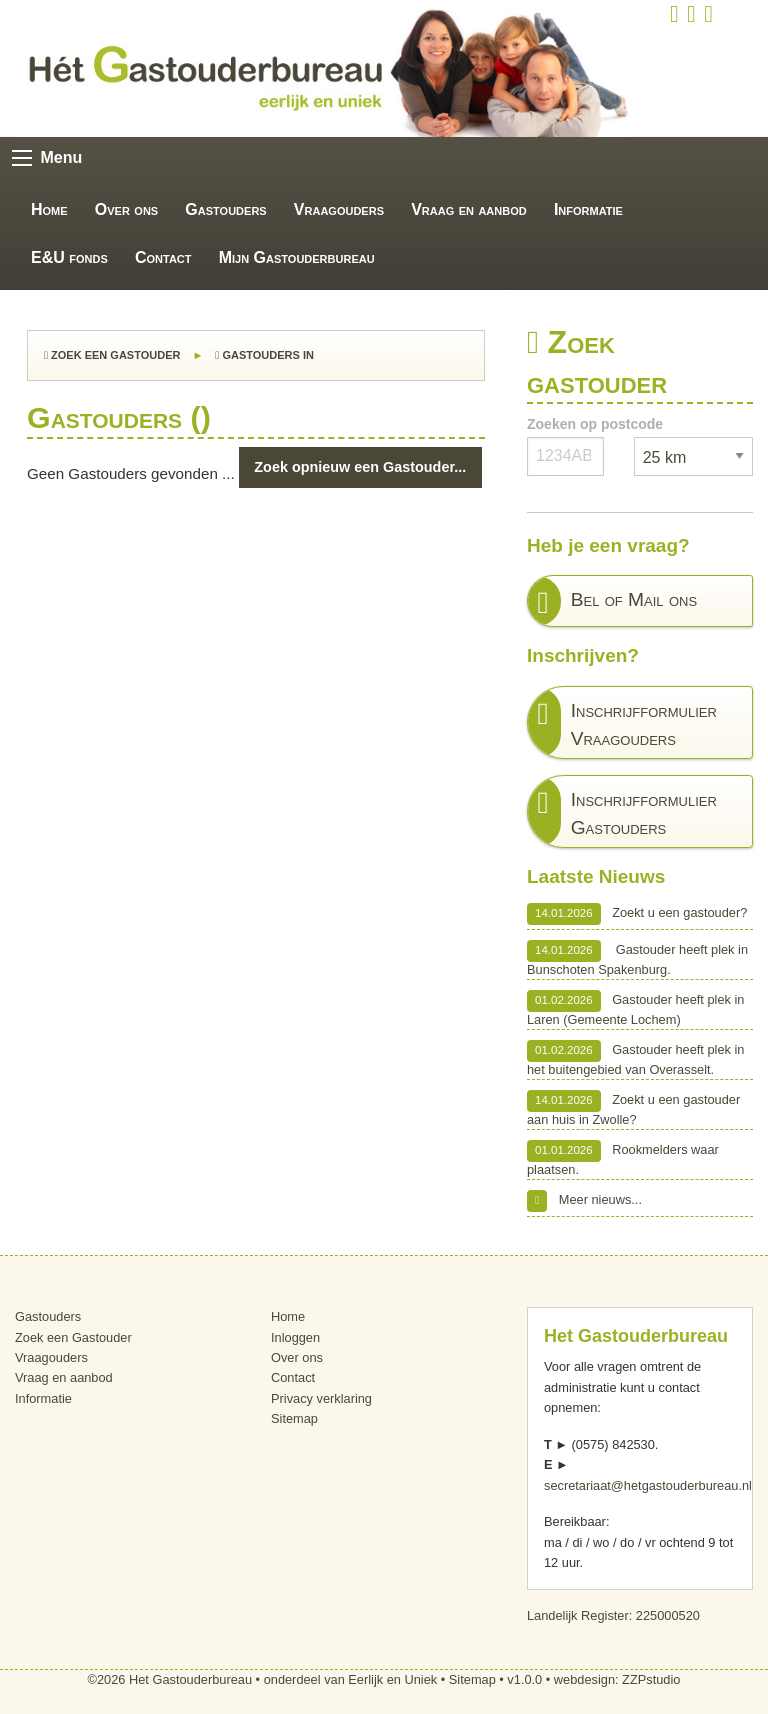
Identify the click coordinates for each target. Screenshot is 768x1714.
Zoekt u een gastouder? (637, 914)
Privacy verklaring (321, 1398)
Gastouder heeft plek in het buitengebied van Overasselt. (635, 1058)
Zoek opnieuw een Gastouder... (360, 467)
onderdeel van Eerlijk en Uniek (351, 1679)
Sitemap (294, 1418)
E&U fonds (69, 257)
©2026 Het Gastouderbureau (170, 1679)
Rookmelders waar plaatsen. (623, 1158)
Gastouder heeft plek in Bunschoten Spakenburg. (637, 958)
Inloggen (295, 1337)
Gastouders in (264, 355)
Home (49, 209)
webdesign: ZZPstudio (617, 1679)
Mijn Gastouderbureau (297, 257)
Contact (163, 257)
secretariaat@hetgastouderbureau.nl (648, 1485)
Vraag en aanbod (469, 209)
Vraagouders (339, 209)
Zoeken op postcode (595, 424)
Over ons (126, 209)
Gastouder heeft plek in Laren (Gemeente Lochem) (635, 1008)
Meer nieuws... (584, 1201)
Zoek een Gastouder (112, 355)
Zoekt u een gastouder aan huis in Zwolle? (633, 1108)
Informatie (588, 209)
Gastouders (225, 209)
